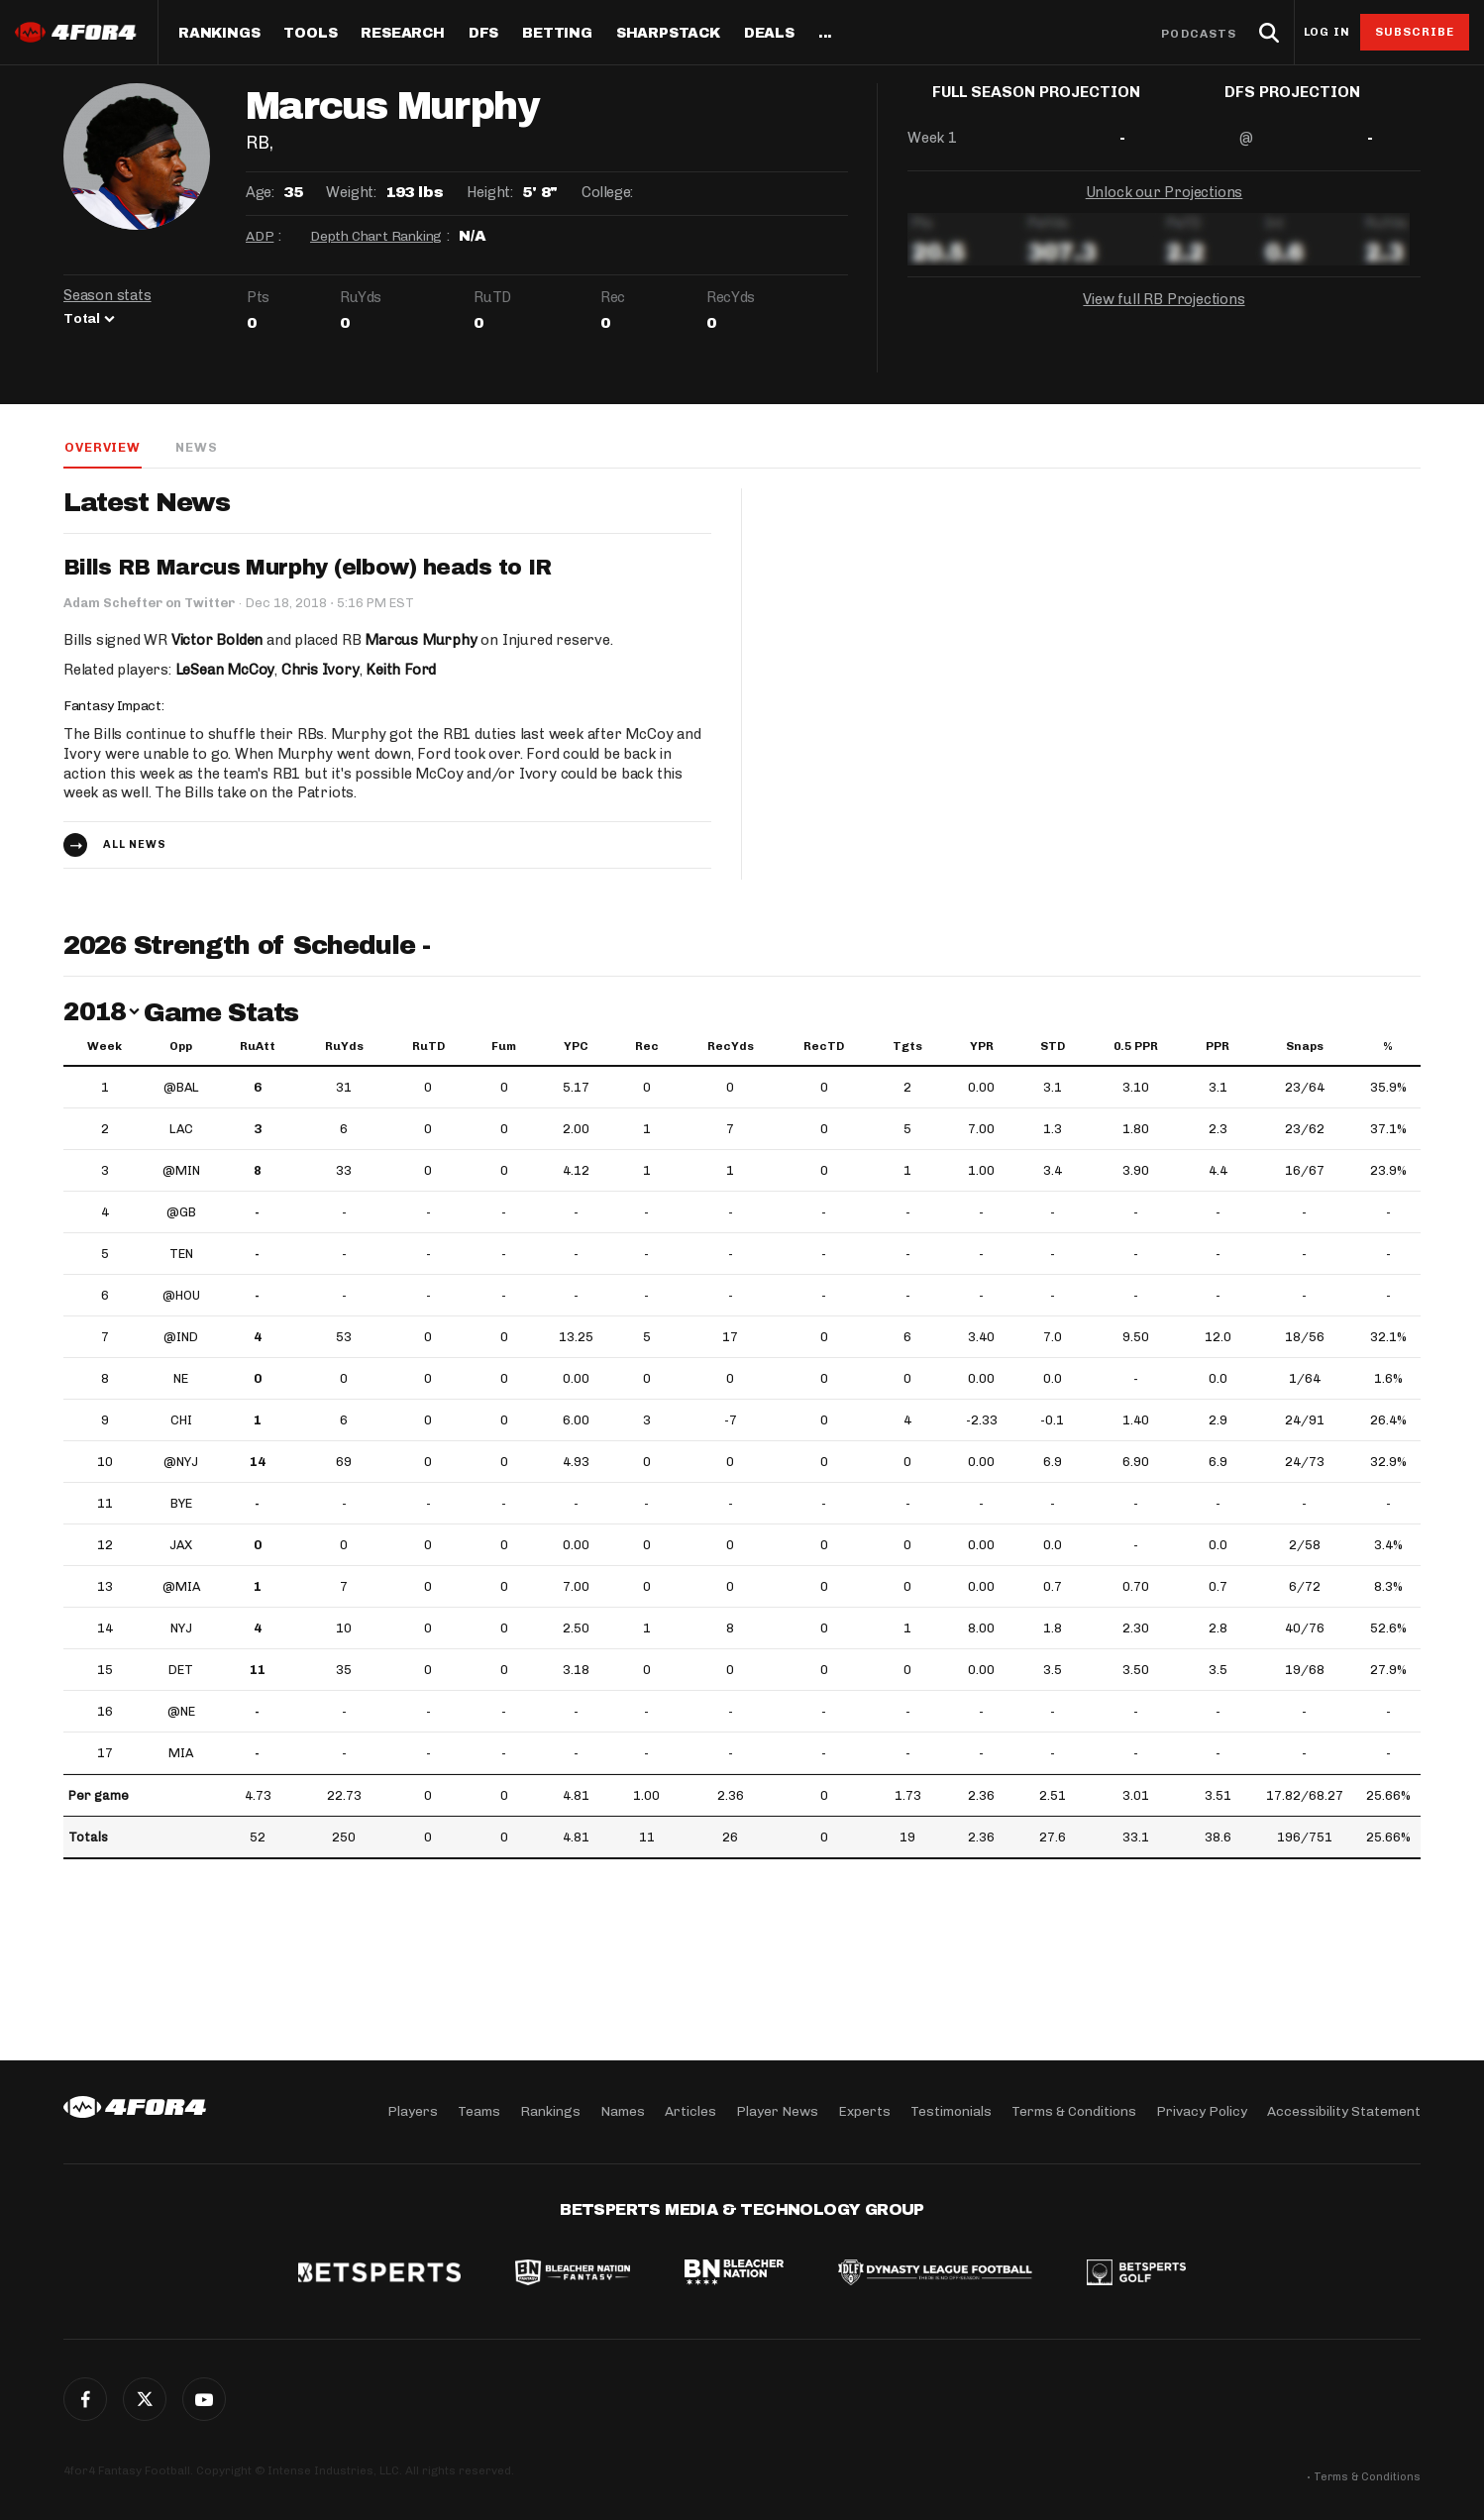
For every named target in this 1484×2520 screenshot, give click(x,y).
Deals (769, 34)
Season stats (107, 295)
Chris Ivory (321, 670)
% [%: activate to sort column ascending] (1388, 1047)
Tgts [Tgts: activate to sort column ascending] (907, 1047)
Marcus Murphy (421, 640)
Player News (777, 2111)
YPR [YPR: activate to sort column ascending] (982, 1047)
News (195, 447)
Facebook (85, 2399)
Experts (864, 2111)
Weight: (350, 192)
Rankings (219, 34)
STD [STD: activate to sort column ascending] (1052, 1047)
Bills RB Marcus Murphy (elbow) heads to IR (308, 568)
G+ (204, 2399)
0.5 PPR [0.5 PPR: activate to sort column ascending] (1135, 1047)
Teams (479, 2111)
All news (134, 845)
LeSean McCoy (225, 670)
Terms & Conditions (1073, 2111)
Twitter (145, 2399)
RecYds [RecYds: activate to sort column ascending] (730, 1047)
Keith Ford (403, 670)
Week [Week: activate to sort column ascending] (104, 1047)
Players (412, 2111)
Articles (690, 2111)
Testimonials (951, 2111)
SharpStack (668, 34)
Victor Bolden (217, 640)
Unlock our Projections (1164, 208)
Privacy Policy (1201, 2111)
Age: (259, 192)
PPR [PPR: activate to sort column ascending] (1217, 1047)
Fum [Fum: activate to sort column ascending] (503, 1047)
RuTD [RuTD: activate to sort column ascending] (428, 1047)
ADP (259, 236)
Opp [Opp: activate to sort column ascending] (180, 1047)
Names (622, 2111)
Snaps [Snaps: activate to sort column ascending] (1305, 1047)
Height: (489, 192)
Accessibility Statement (1344, 2111)
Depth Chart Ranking (376, 236)
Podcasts (1198, 34)
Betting (557, 34)
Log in (1326, 32)
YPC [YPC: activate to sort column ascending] (576, 1047)
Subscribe (1415, 32)
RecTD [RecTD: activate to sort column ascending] (823, 1047)
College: (607, 192)
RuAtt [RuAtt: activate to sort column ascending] (257, 1047)
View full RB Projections (1164, 315)
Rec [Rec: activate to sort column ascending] (647, 1047)
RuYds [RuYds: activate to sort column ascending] (344, 1047)
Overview (101, 447)
